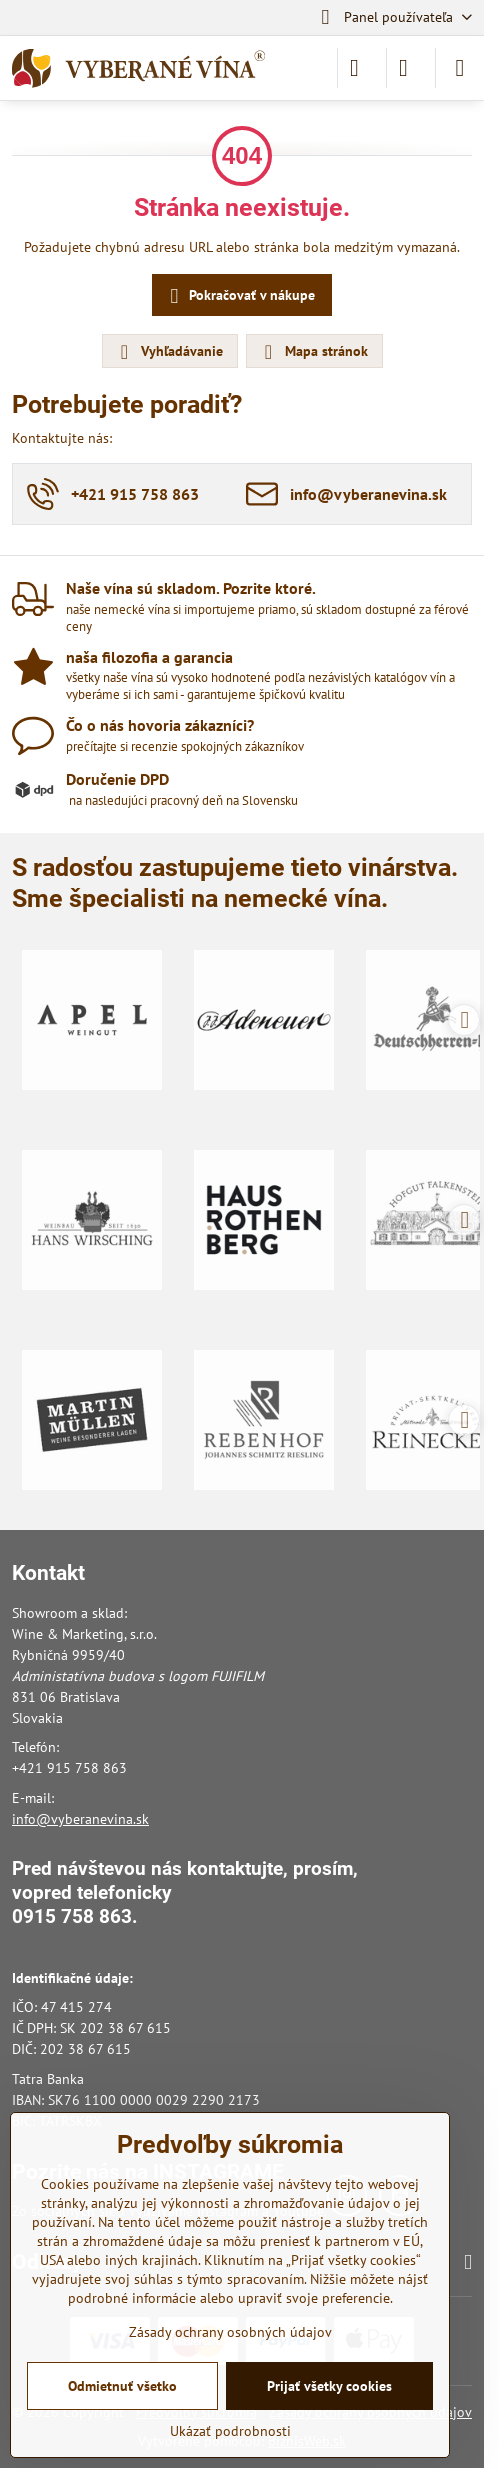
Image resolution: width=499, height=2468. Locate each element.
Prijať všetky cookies (329, 2386)
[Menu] (460, 68)
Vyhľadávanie (169, 352)
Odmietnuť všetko (122, 2386)
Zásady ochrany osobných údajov (230, 2332)
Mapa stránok (313, 352)
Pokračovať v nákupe (239, 296)
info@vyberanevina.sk (80, 1819)
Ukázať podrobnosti (230, 2431)
